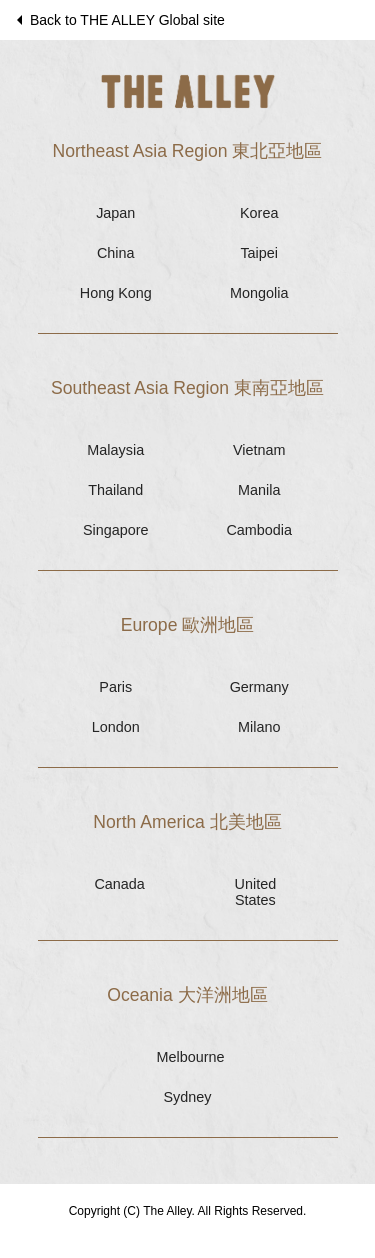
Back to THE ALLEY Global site (118, 20)
